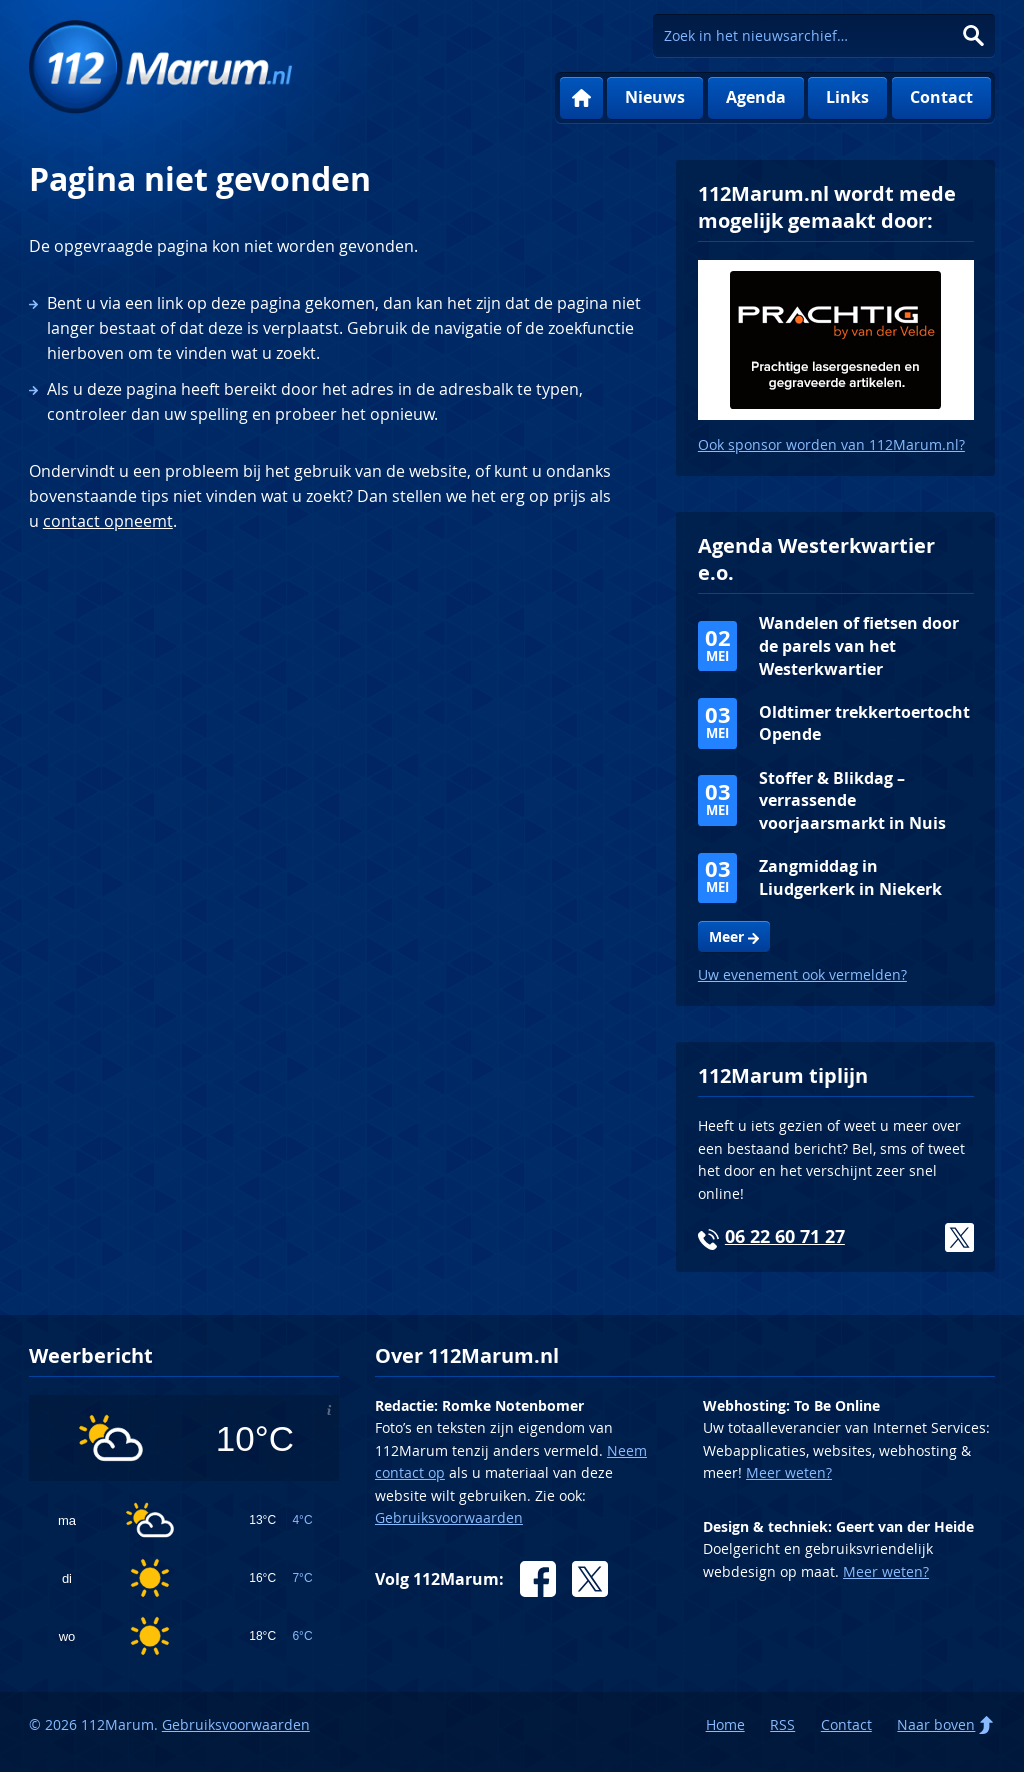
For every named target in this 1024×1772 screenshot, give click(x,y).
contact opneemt (108, 521)
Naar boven (936, 1724)
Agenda (756, 97)
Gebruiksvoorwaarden (449, 1517)
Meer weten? (789, 1472)
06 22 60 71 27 (785, 1236)
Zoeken (973, 35)
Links (847, 97)
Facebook (538, 1579)
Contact (941, 97)
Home (581, 98)
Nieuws (655, 97)
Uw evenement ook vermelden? (802, 974)
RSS (782, 1724)
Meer (726, 937)
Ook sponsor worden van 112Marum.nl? (831, 444)
